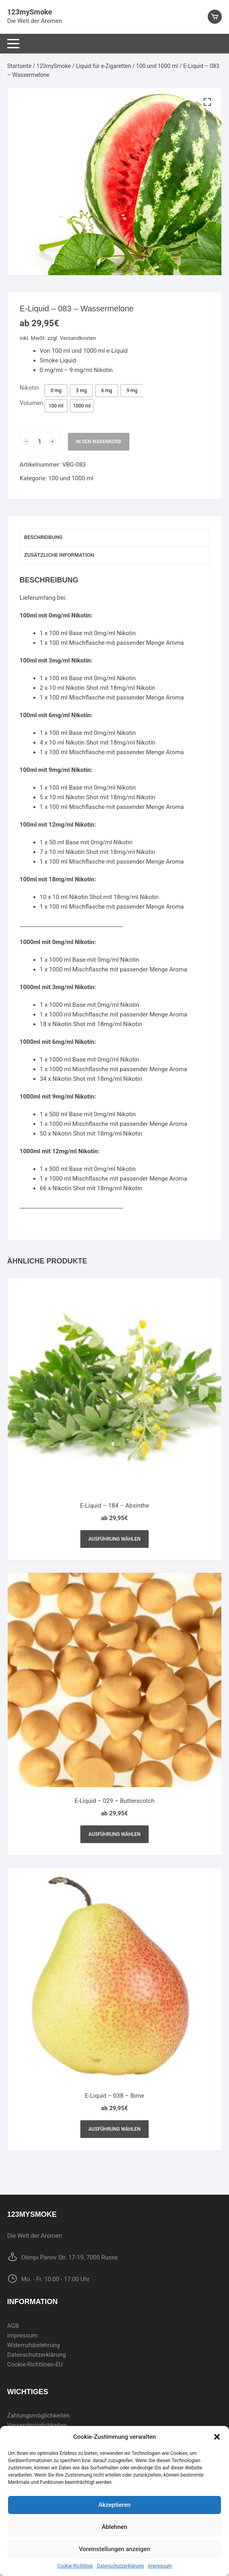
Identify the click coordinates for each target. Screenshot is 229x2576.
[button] (217, 2437)
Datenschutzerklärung (120, 2566)
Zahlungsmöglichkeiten (38, 2415)
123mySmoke (29, 12)
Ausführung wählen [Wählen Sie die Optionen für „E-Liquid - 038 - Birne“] (114, 2129)
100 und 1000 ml (157, 66)
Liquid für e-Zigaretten (103, 66)
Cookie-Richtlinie (75, 2566)
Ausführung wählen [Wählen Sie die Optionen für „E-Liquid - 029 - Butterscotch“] (114, 1834)
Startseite (19, 66)
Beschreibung (43, 537)
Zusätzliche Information (59, 555)
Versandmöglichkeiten (37, 2425)
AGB (13, 2325)
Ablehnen (114, 2527)
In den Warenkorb (98, 441)
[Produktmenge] (40, 442)
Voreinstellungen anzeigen (114, 2549)
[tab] (114, 537)
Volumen (31, 403)
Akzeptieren (114, 2504)
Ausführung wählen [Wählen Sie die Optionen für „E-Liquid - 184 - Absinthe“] (114, 1539)
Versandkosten (78, 338)
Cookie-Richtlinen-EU (35, 2364)
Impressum (160, 2566)
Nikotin (29, 387)
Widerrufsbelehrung (33, 2345)
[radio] (56, 391)
